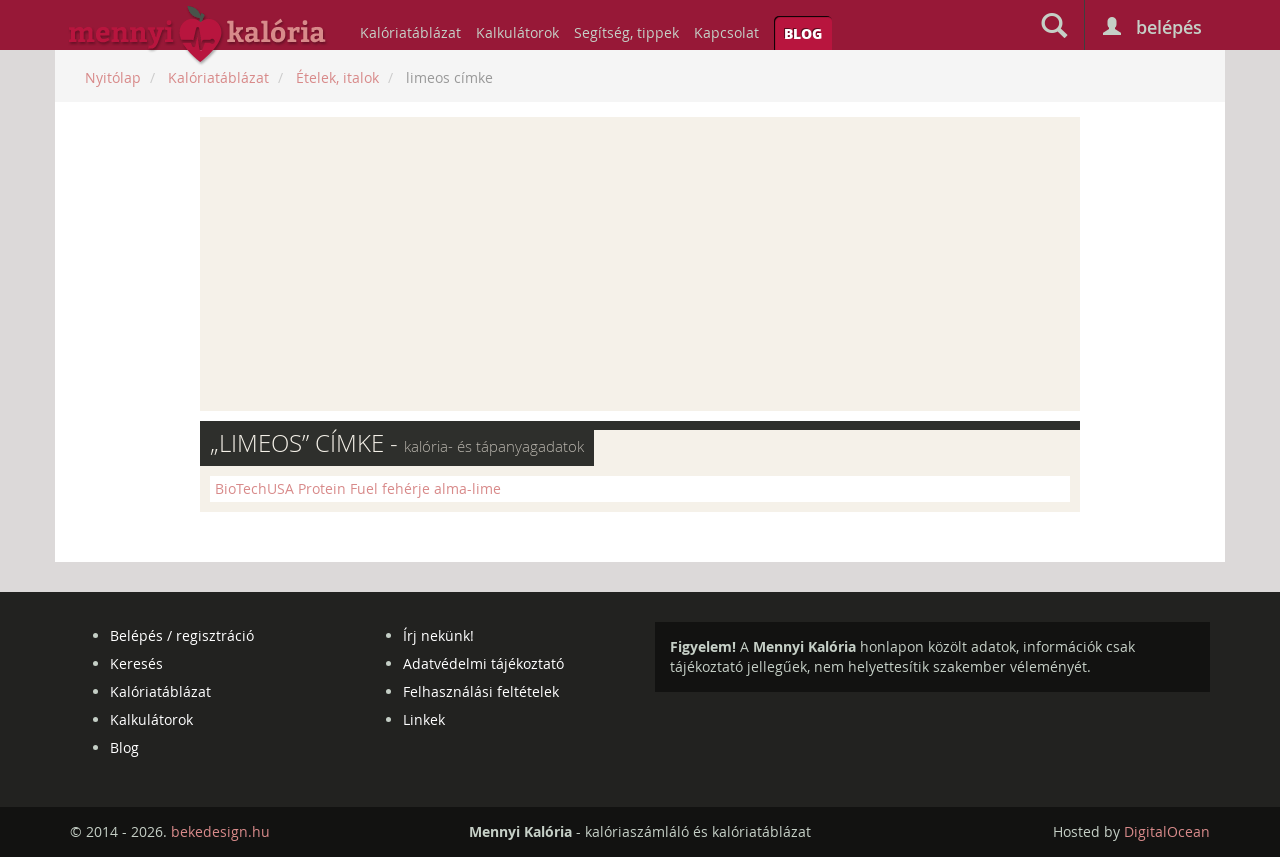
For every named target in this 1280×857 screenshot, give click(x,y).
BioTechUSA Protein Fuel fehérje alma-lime (358, 488)
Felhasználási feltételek (481, 691)
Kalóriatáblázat (410, 32)
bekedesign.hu (220, 831)
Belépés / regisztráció (182, 635)
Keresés (136, 663)
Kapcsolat (726, 32)
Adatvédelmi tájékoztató (483, 663)
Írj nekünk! (438, 635)
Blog (803, 33)
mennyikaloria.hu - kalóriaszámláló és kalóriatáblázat (198, 36)
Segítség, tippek (626, 32)
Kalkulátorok (517, 32)
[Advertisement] (640, 264)
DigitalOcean (1167, 831)
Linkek (424, 719)
